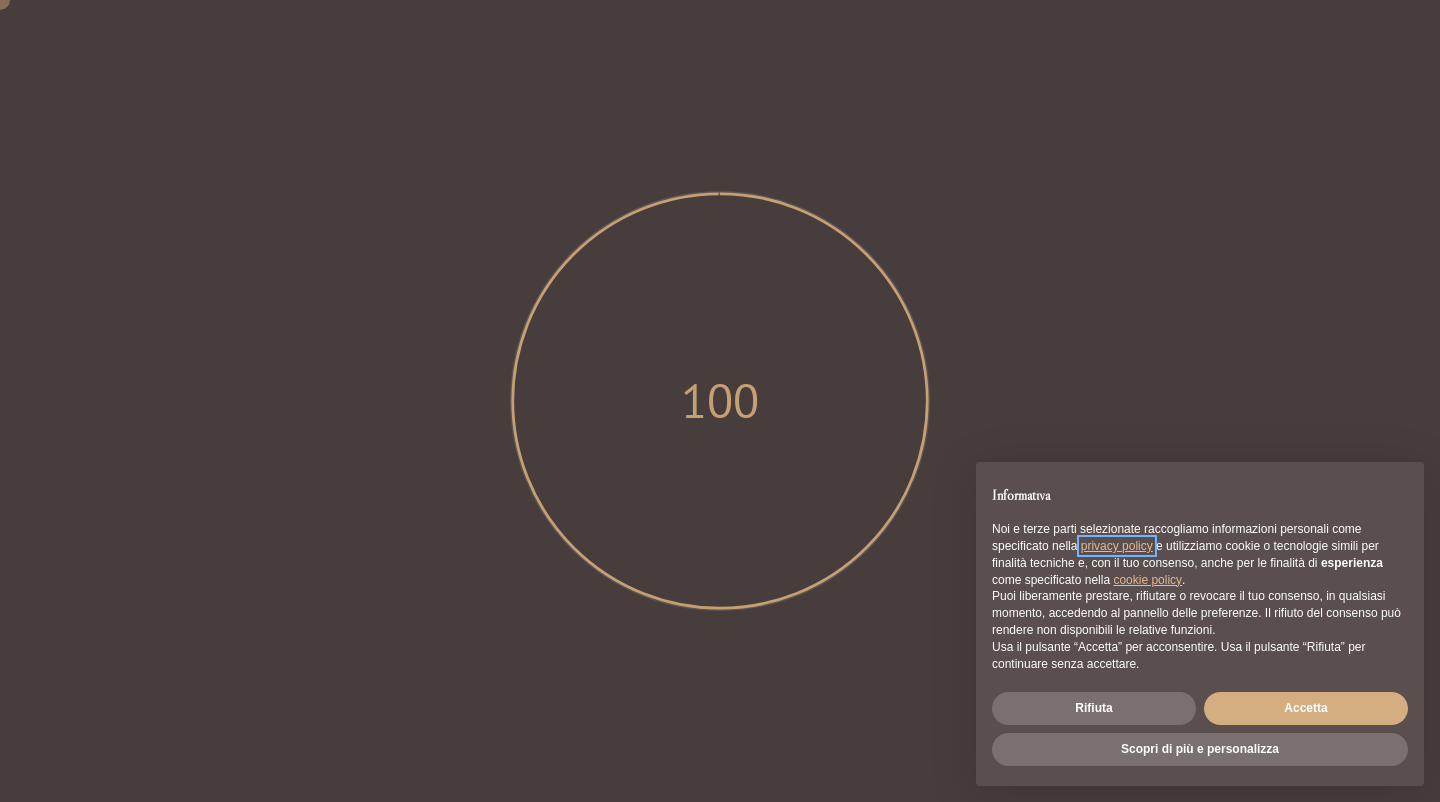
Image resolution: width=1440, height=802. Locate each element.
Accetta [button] (1305, 708)
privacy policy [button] (1117, 546)
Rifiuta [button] (1093, 708)
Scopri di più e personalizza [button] (1200, 749)
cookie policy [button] (1147, 580)
